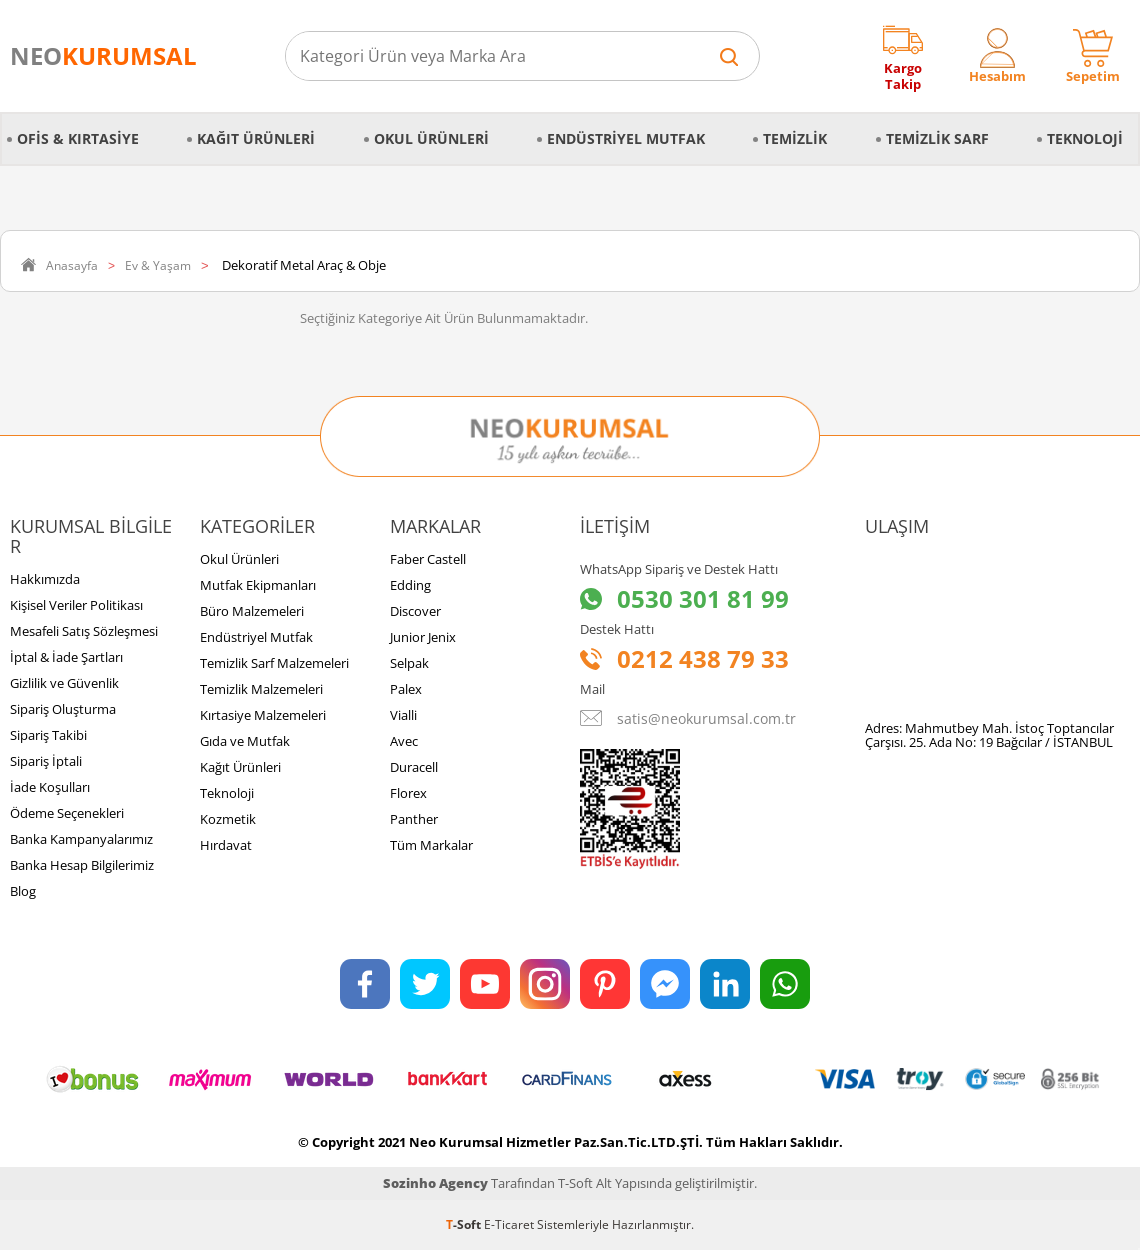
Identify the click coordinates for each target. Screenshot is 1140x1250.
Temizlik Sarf (937, 138)
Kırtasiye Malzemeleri (263, 715)
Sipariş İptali (46, 761)
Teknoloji (1085, 138)
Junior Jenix (423, 637)
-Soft (465, 1224)
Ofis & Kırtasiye (78, 138)
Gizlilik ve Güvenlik (64, 683)
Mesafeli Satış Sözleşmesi (84, 631)
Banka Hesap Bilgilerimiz (82, 865)
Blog (23, 891)
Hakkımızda (45, 579)
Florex (408, 793)
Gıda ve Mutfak (245, 741)
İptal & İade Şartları (66, 657)
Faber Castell (428, 559)
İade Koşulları (50, 787)
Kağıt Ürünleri (256, 138)
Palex (406, 689)
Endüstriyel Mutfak (626, 138)
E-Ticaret (509, 1224)
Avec (404, 741)
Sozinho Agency (435, 1183)
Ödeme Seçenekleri (67, 813)
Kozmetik (228, 819)
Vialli (403, 715)
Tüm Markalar (431, 845)
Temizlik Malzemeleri (261, 689)
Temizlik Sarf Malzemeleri (274, 663)
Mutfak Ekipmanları (258, 585)
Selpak (409, 663)
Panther (414, 819)
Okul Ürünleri (431, 138)
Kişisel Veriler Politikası (76, 605)
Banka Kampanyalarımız (81, 839)
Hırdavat (226, 845)
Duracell (414, 767)
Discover (415, 611)
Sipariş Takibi (48, 735)
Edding (410, 585)
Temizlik (795, 138)
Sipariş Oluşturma (63, 709)
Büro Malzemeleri (252, 611)
